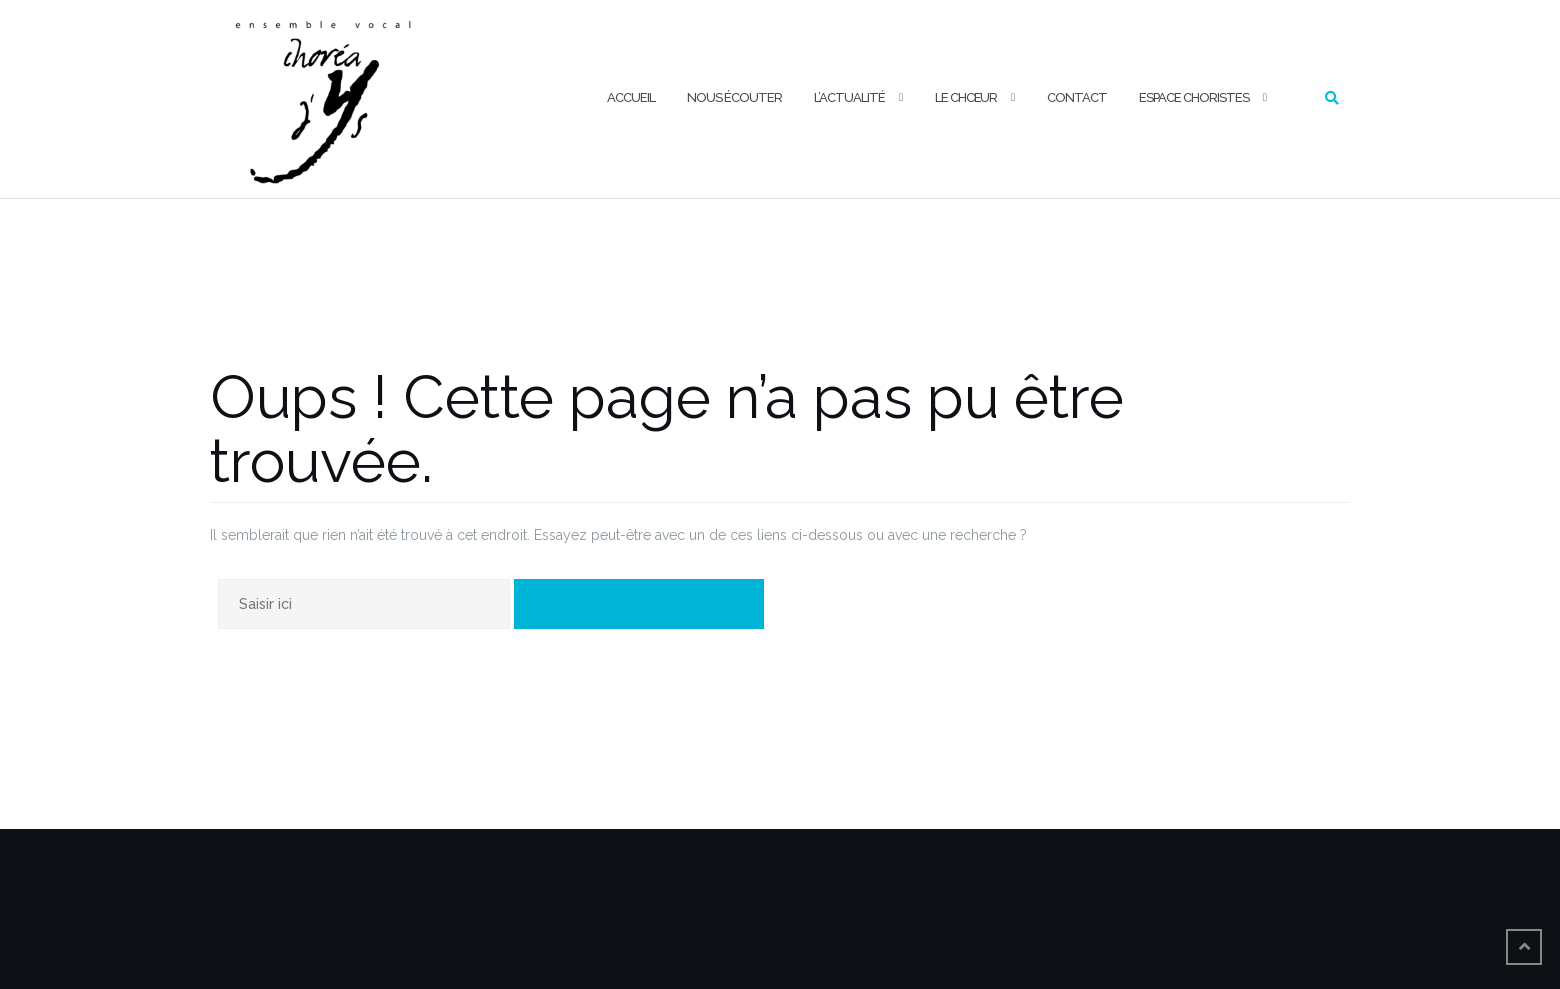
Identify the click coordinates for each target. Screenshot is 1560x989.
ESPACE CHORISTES (1194, 97)
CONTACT (1077, 97)
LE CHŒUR (966, 97)
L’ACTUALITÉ (849, 97)
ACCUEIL (631, 97)
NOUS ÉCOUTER (734, 97)
